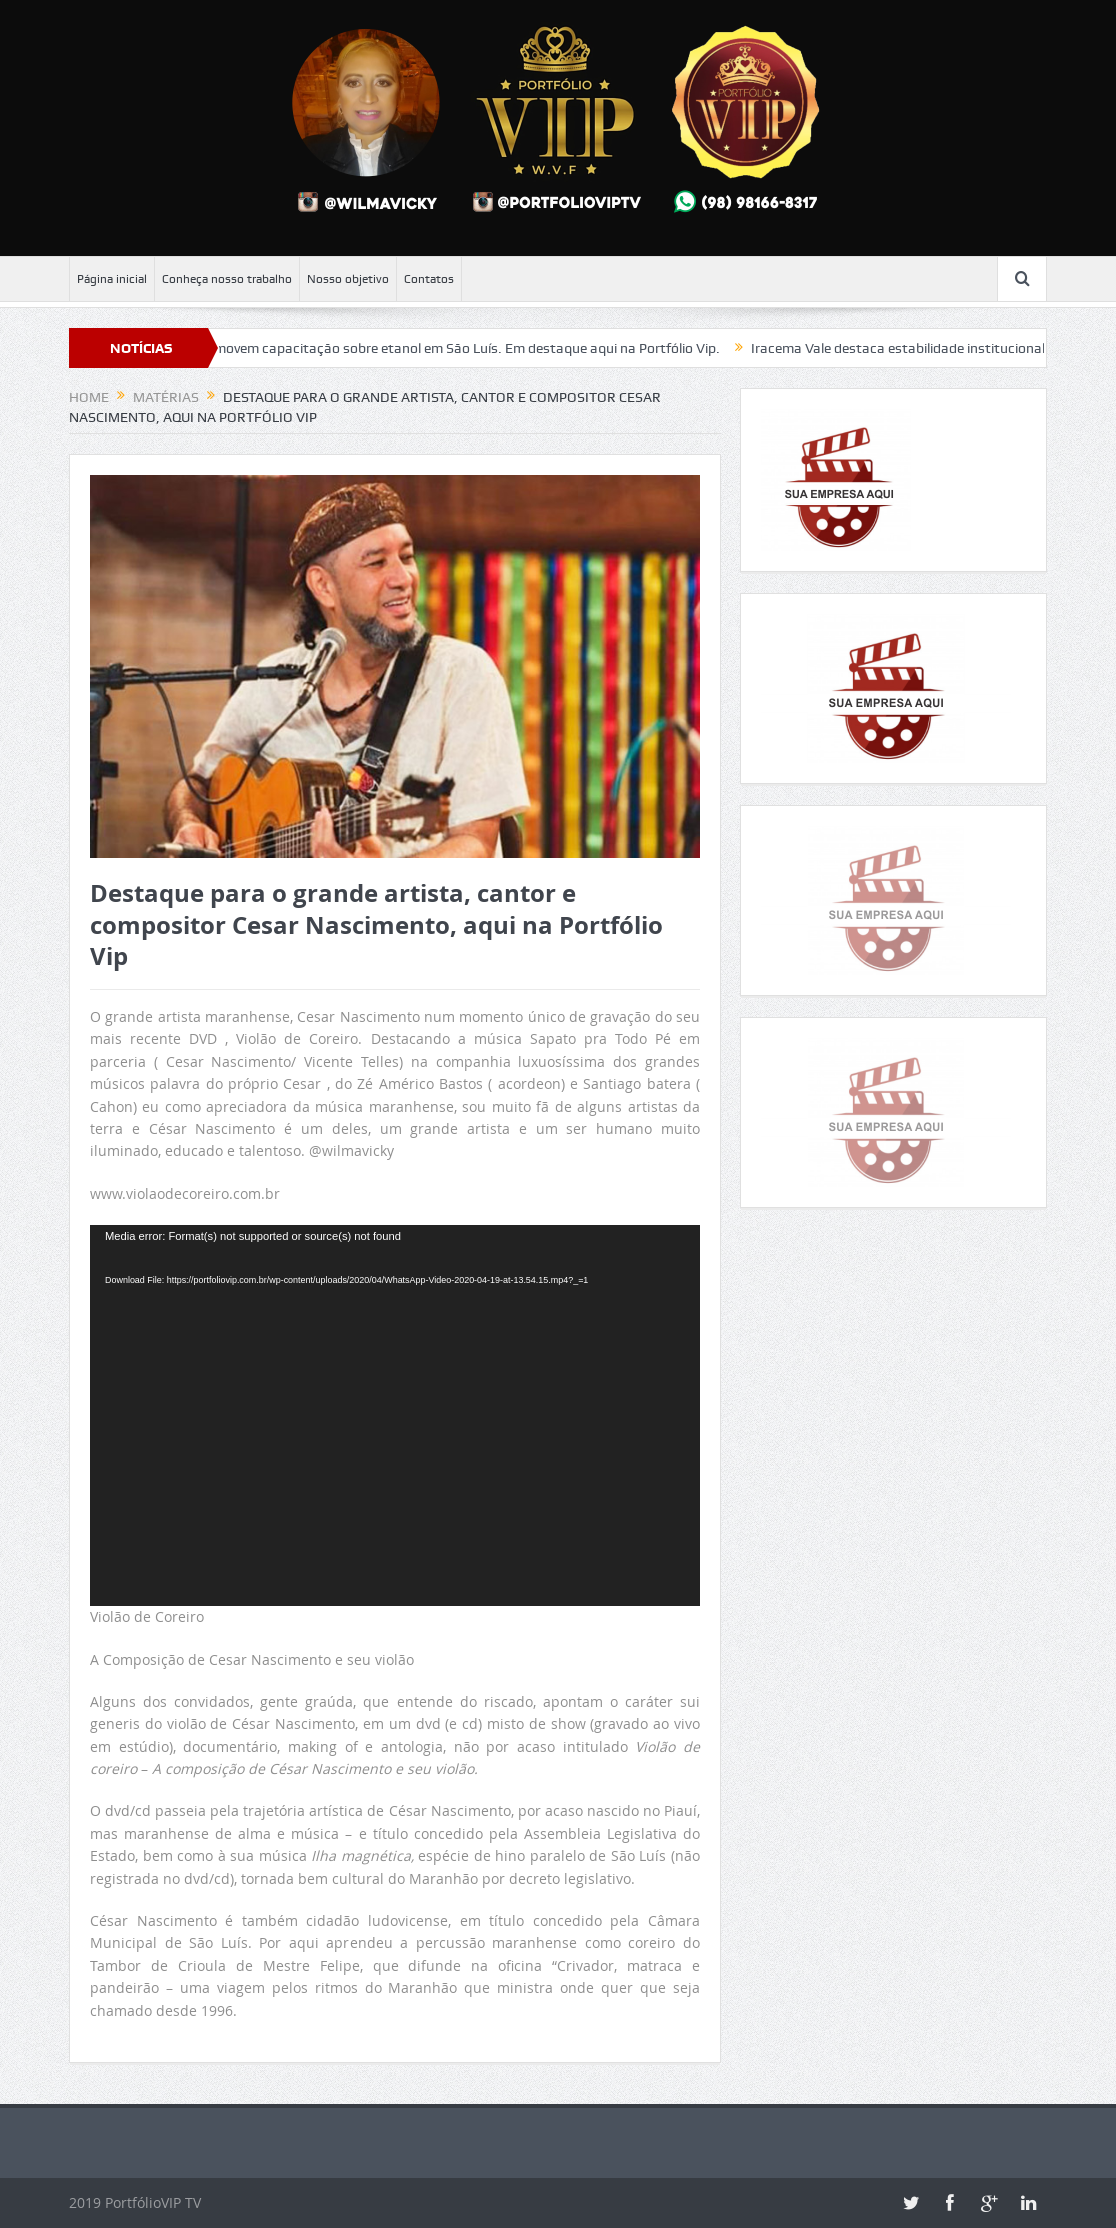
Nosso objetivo (348, 279)
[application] (395, 1415)
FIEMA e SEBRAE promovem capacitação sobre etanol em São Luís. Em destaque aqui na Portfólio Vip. (410, 348)
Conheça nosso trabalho (227, 279)
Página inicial (112, 279)
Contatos (429, 279)
